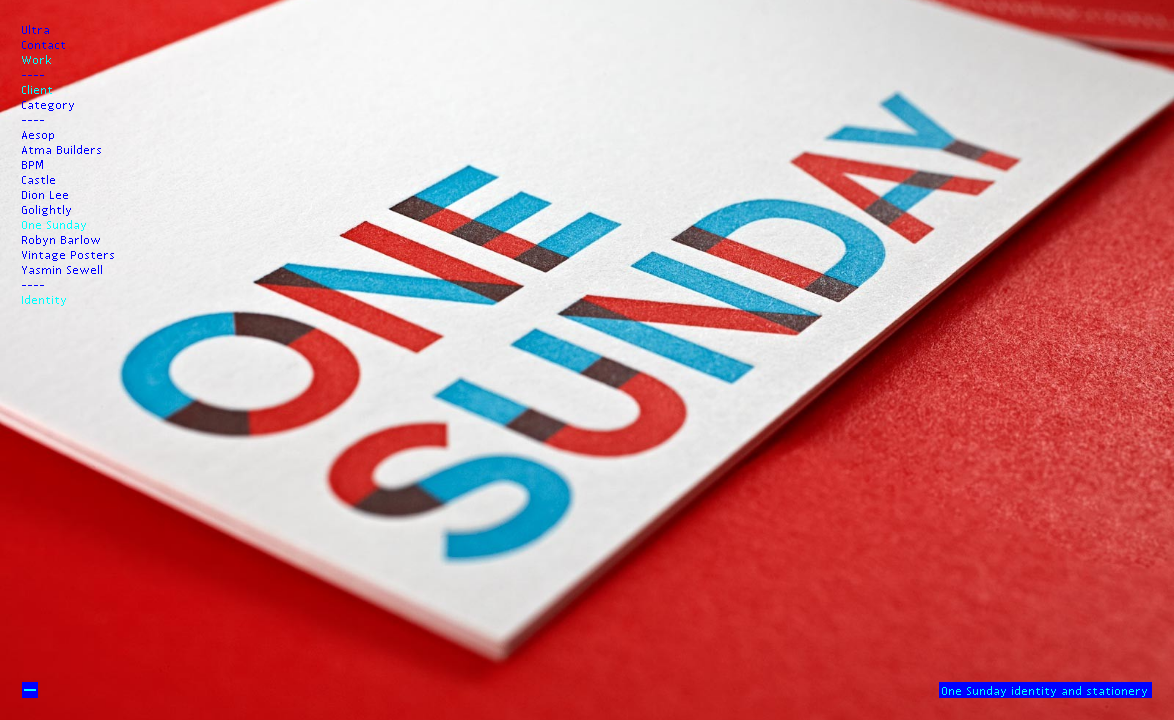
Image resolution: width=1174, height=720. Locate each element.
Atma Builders (62, 149)
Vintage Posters (69, 254)
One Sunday (55, 224)
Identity (45, 299)
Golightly (47, 209)
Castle (39, 179)
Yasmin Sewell (63, 269)
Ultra (36, 29)
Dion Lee (46, 194)
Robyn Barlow (62, 239)
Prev (587, 108)
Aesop (39, 134)
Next (587, 612)
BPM (33, 164)
